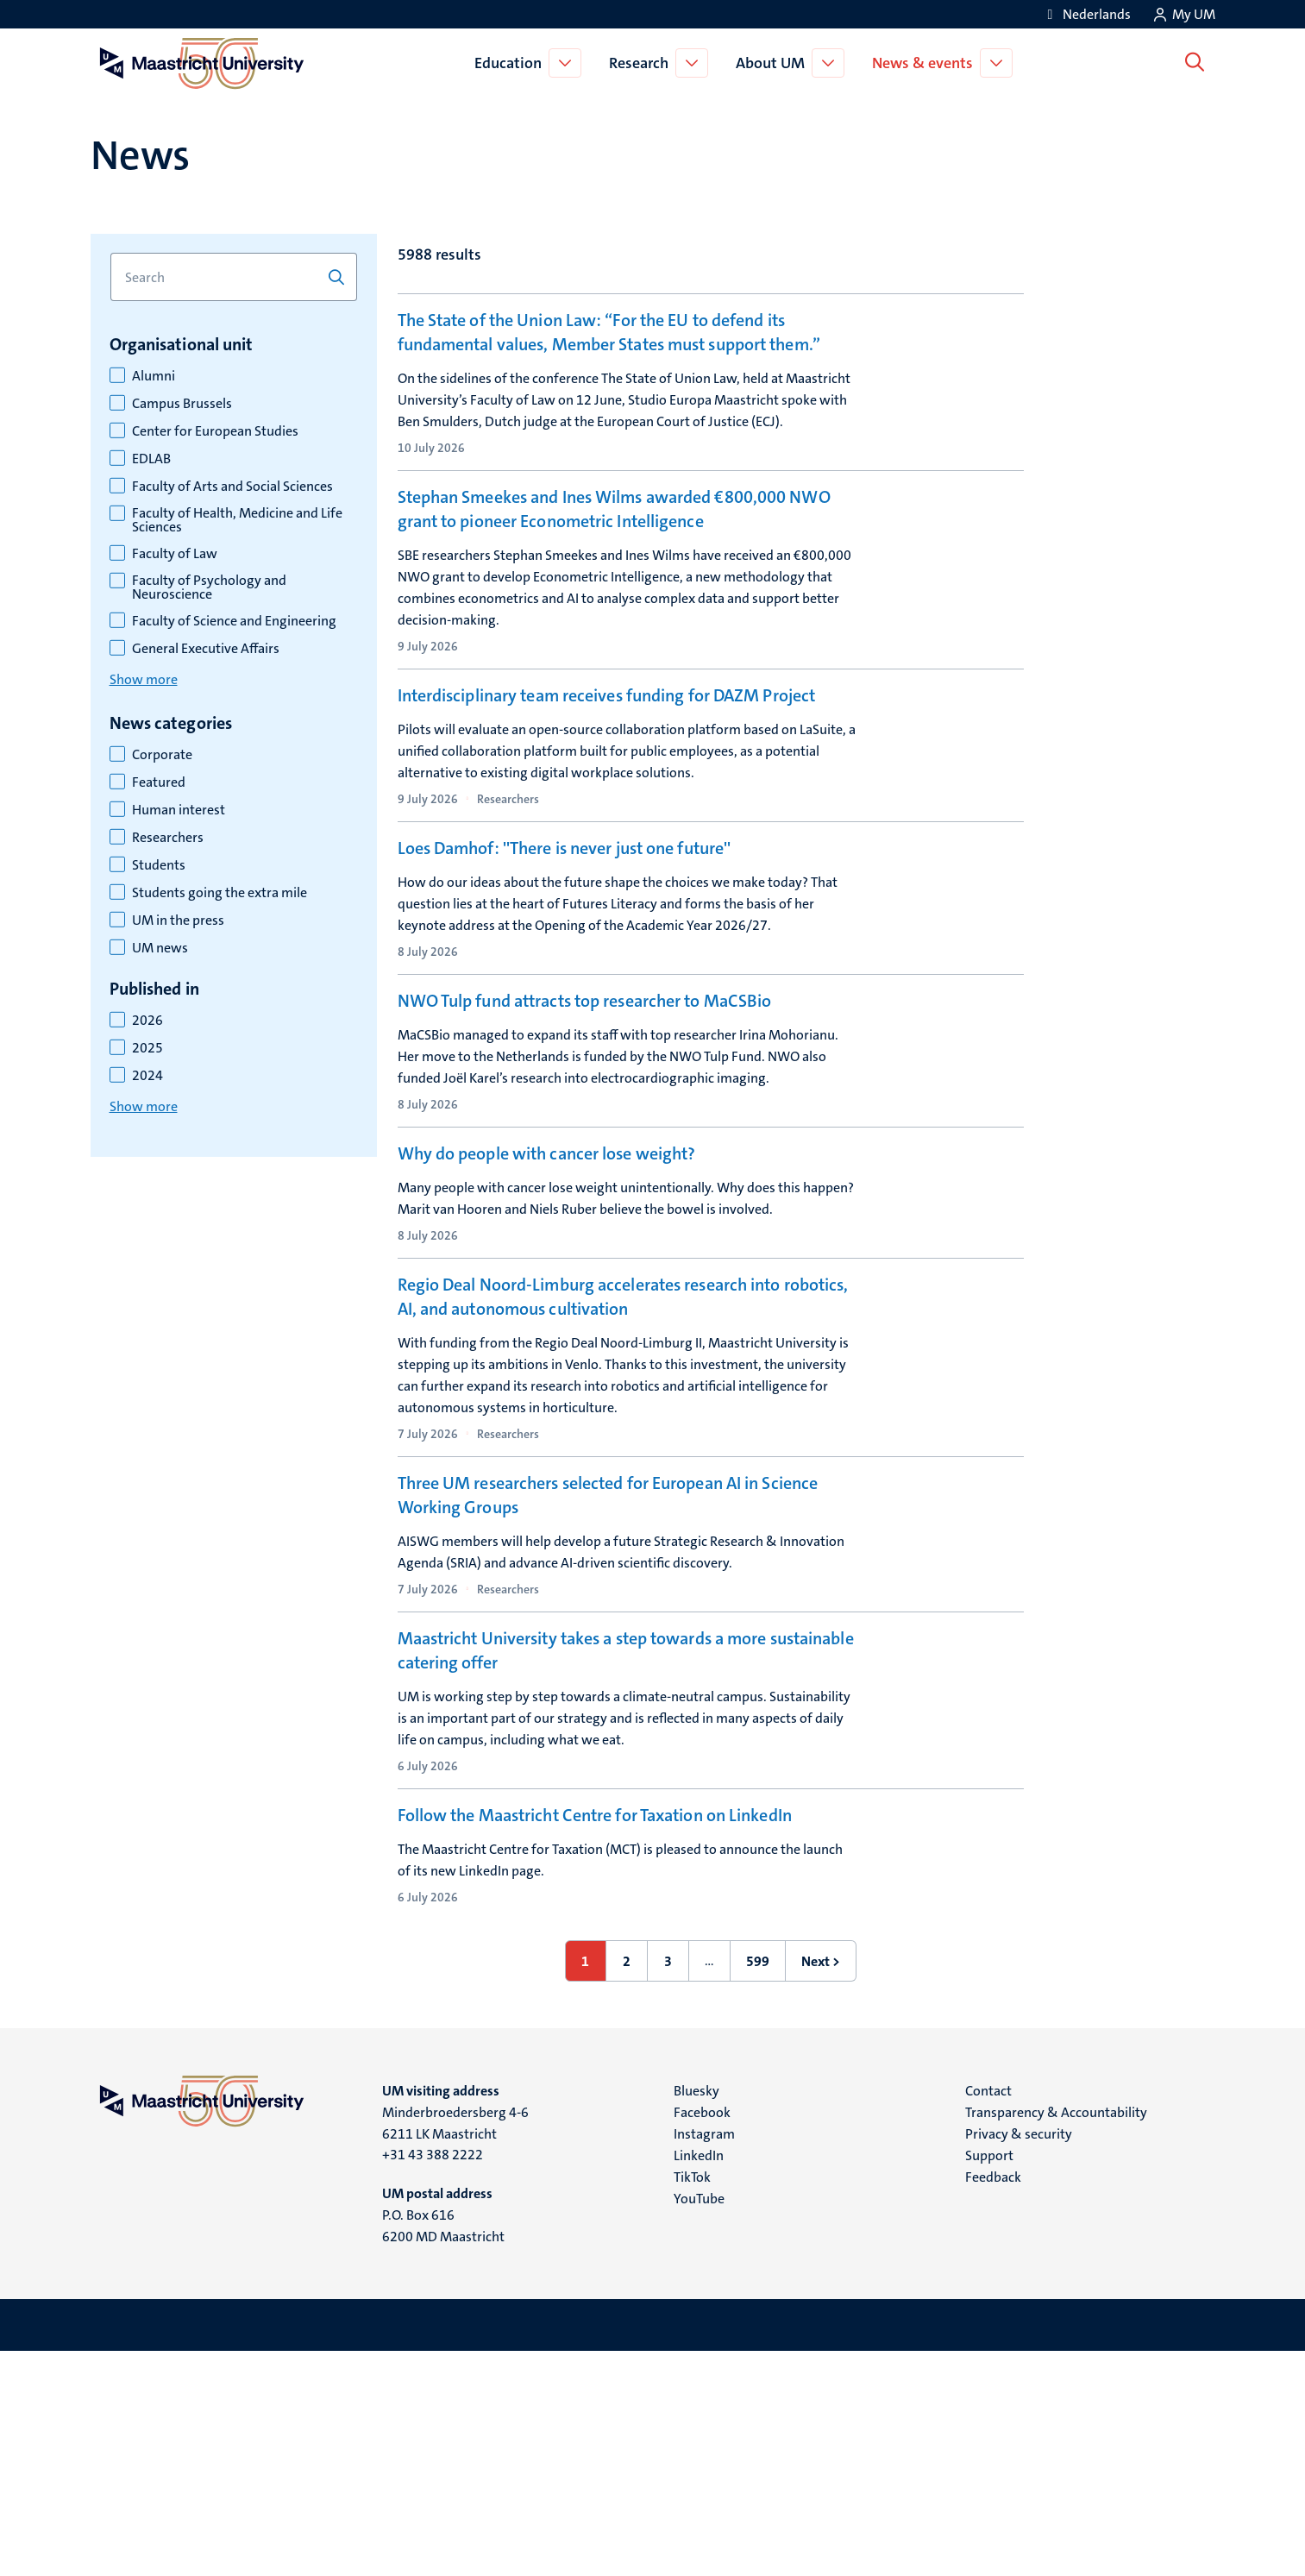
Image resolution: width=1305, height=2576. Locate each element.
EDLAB (151, 459)
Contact (988, 2315)
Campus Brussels (182, 404)
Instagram (704, 2358)
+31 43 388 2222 (432, 2379)
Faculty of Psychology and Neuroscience (209, 587)
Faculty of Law (174, 554)
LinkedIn (699, 2380)
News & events (925, 63)
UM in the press (178, 920)
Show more (144, 679)
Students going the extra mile (219, 893)
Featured (158, 782)
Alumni (153, 376)
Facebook (702, 2337)
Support (989, 2380)
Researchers (168, 838)
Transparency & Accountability (1056, 2337)
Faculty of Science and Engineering (234, 621)
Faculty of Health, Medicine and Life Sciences (237, 520)
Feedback (993, 2401)
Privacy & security (1018, 2358)
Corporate (162, 755)
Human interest (178, 810)
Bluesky (696, 2315)
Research (642, 63)
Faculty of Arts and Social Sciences (232, 486)
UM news (160, 948)
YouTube (699, 2423)
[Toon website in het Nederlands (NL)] (1086, 14)
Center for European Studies (215, 431)
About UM (773, 63)
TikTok (692, 2401)
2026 (147, 1020)
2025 (147, 1048)
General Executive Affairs (205, 649)
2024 (147, 1076)
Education (511, 63)
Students (158, 865)
